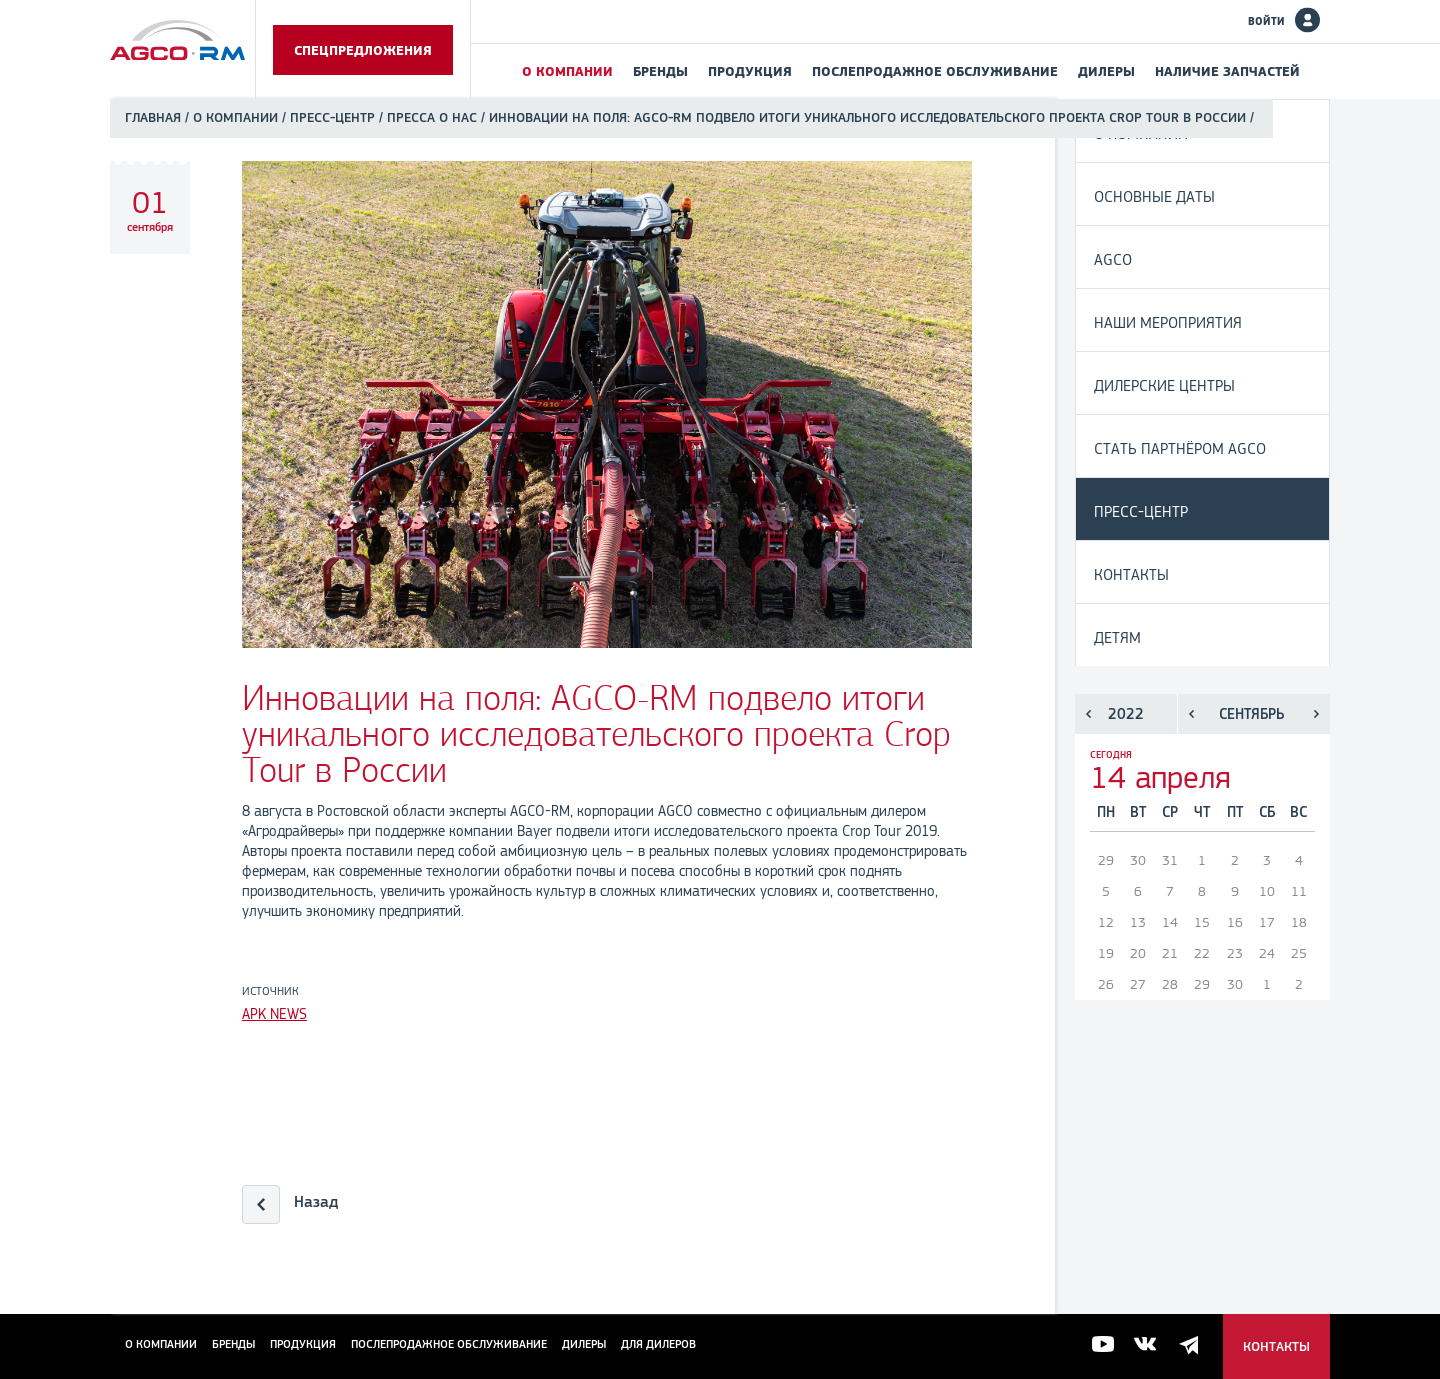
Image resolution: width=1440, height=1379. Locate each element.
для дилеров (658, 1344)
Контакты (1131, 574)
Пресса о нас (432, 117)
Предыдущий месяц (1191, 714)
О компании (567, 71)
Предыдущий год (1088, 714)
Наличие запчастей (1227, 71)
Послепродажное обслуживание (935, 71)
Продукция (750, 71)
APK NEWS (274, 1014)
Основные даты (1154, 196)
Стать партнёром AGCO (1180, 448)
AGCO (1113, 259)
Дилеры (1106, 71)
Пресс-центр (332, 117)
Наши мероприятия (1168, 322)
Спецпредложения (363, 50)
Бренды (660, 71)
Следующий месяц (1316, 714)
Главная (153, 117)
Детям (1117, 637)
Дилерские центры (1164, 385)
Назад (316, 1201)
